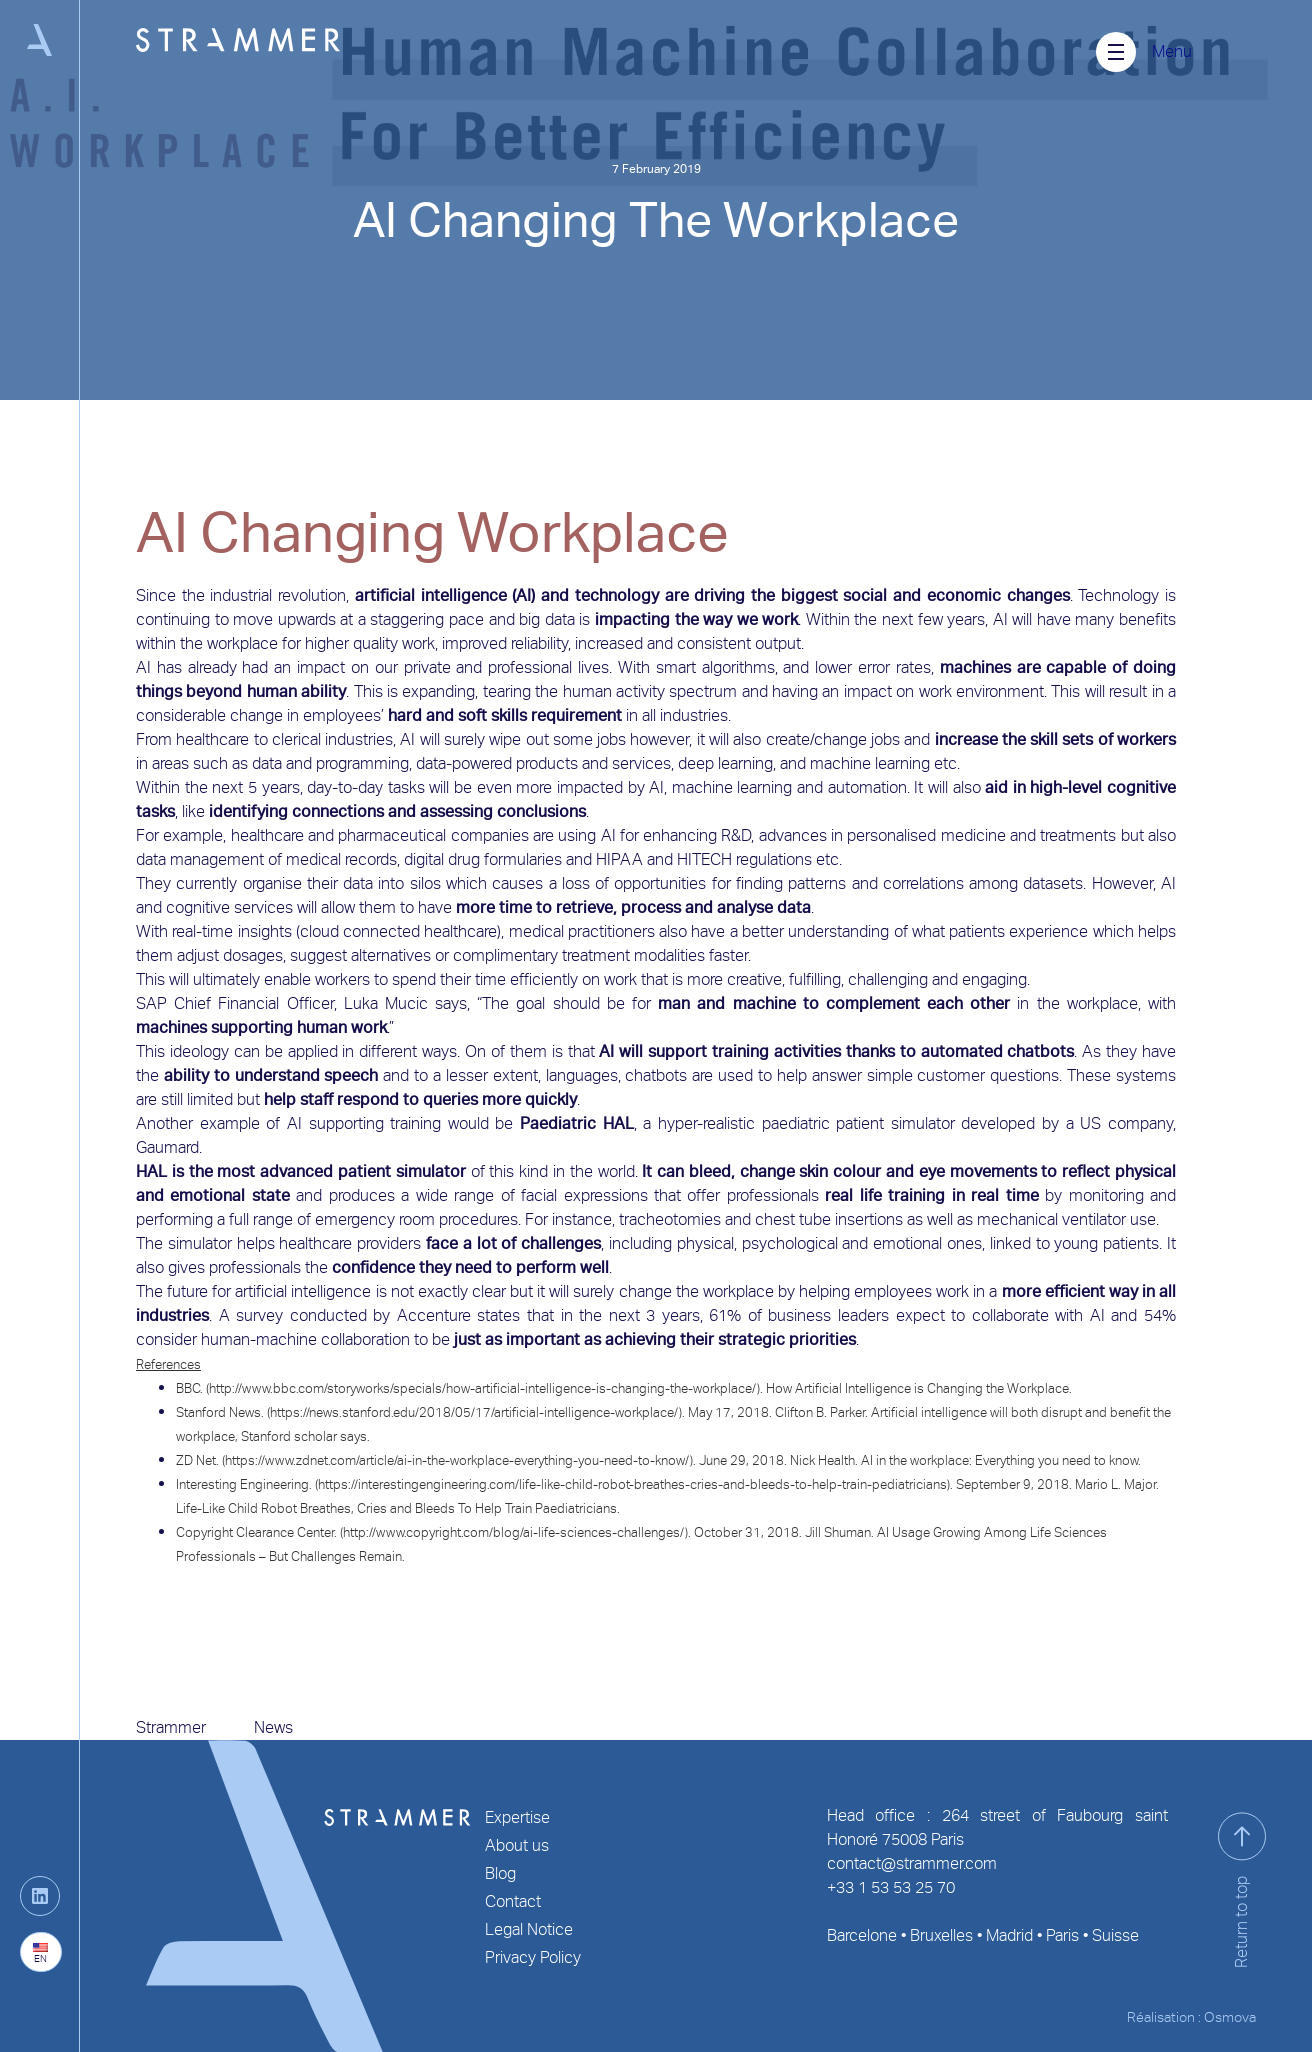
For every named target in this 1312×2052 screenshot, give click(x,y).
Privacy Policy (533, 1957)
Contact (513, 1901)
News (273, 1727)
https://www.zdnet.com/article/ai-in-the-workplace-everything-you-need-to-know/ (457, 1460)
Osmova (1230, 2017)
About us (517, 1845)
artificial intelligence (427, 595)
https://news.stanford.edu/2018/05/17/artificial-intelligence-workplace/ (474, 1412)
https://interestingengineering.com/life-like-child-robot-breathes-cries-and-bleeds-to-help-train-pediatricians (632, 1484)
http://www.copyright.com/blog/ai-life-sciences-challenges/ (514, 1532)
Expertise (517, 1817)
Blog (500, 1873)
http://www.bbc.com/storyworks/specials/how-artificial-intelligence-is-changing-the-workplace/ (483, 1388)
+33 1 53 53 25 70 (891, 1887)
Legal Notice (529, 1929)
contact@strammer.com (912, 1863)
